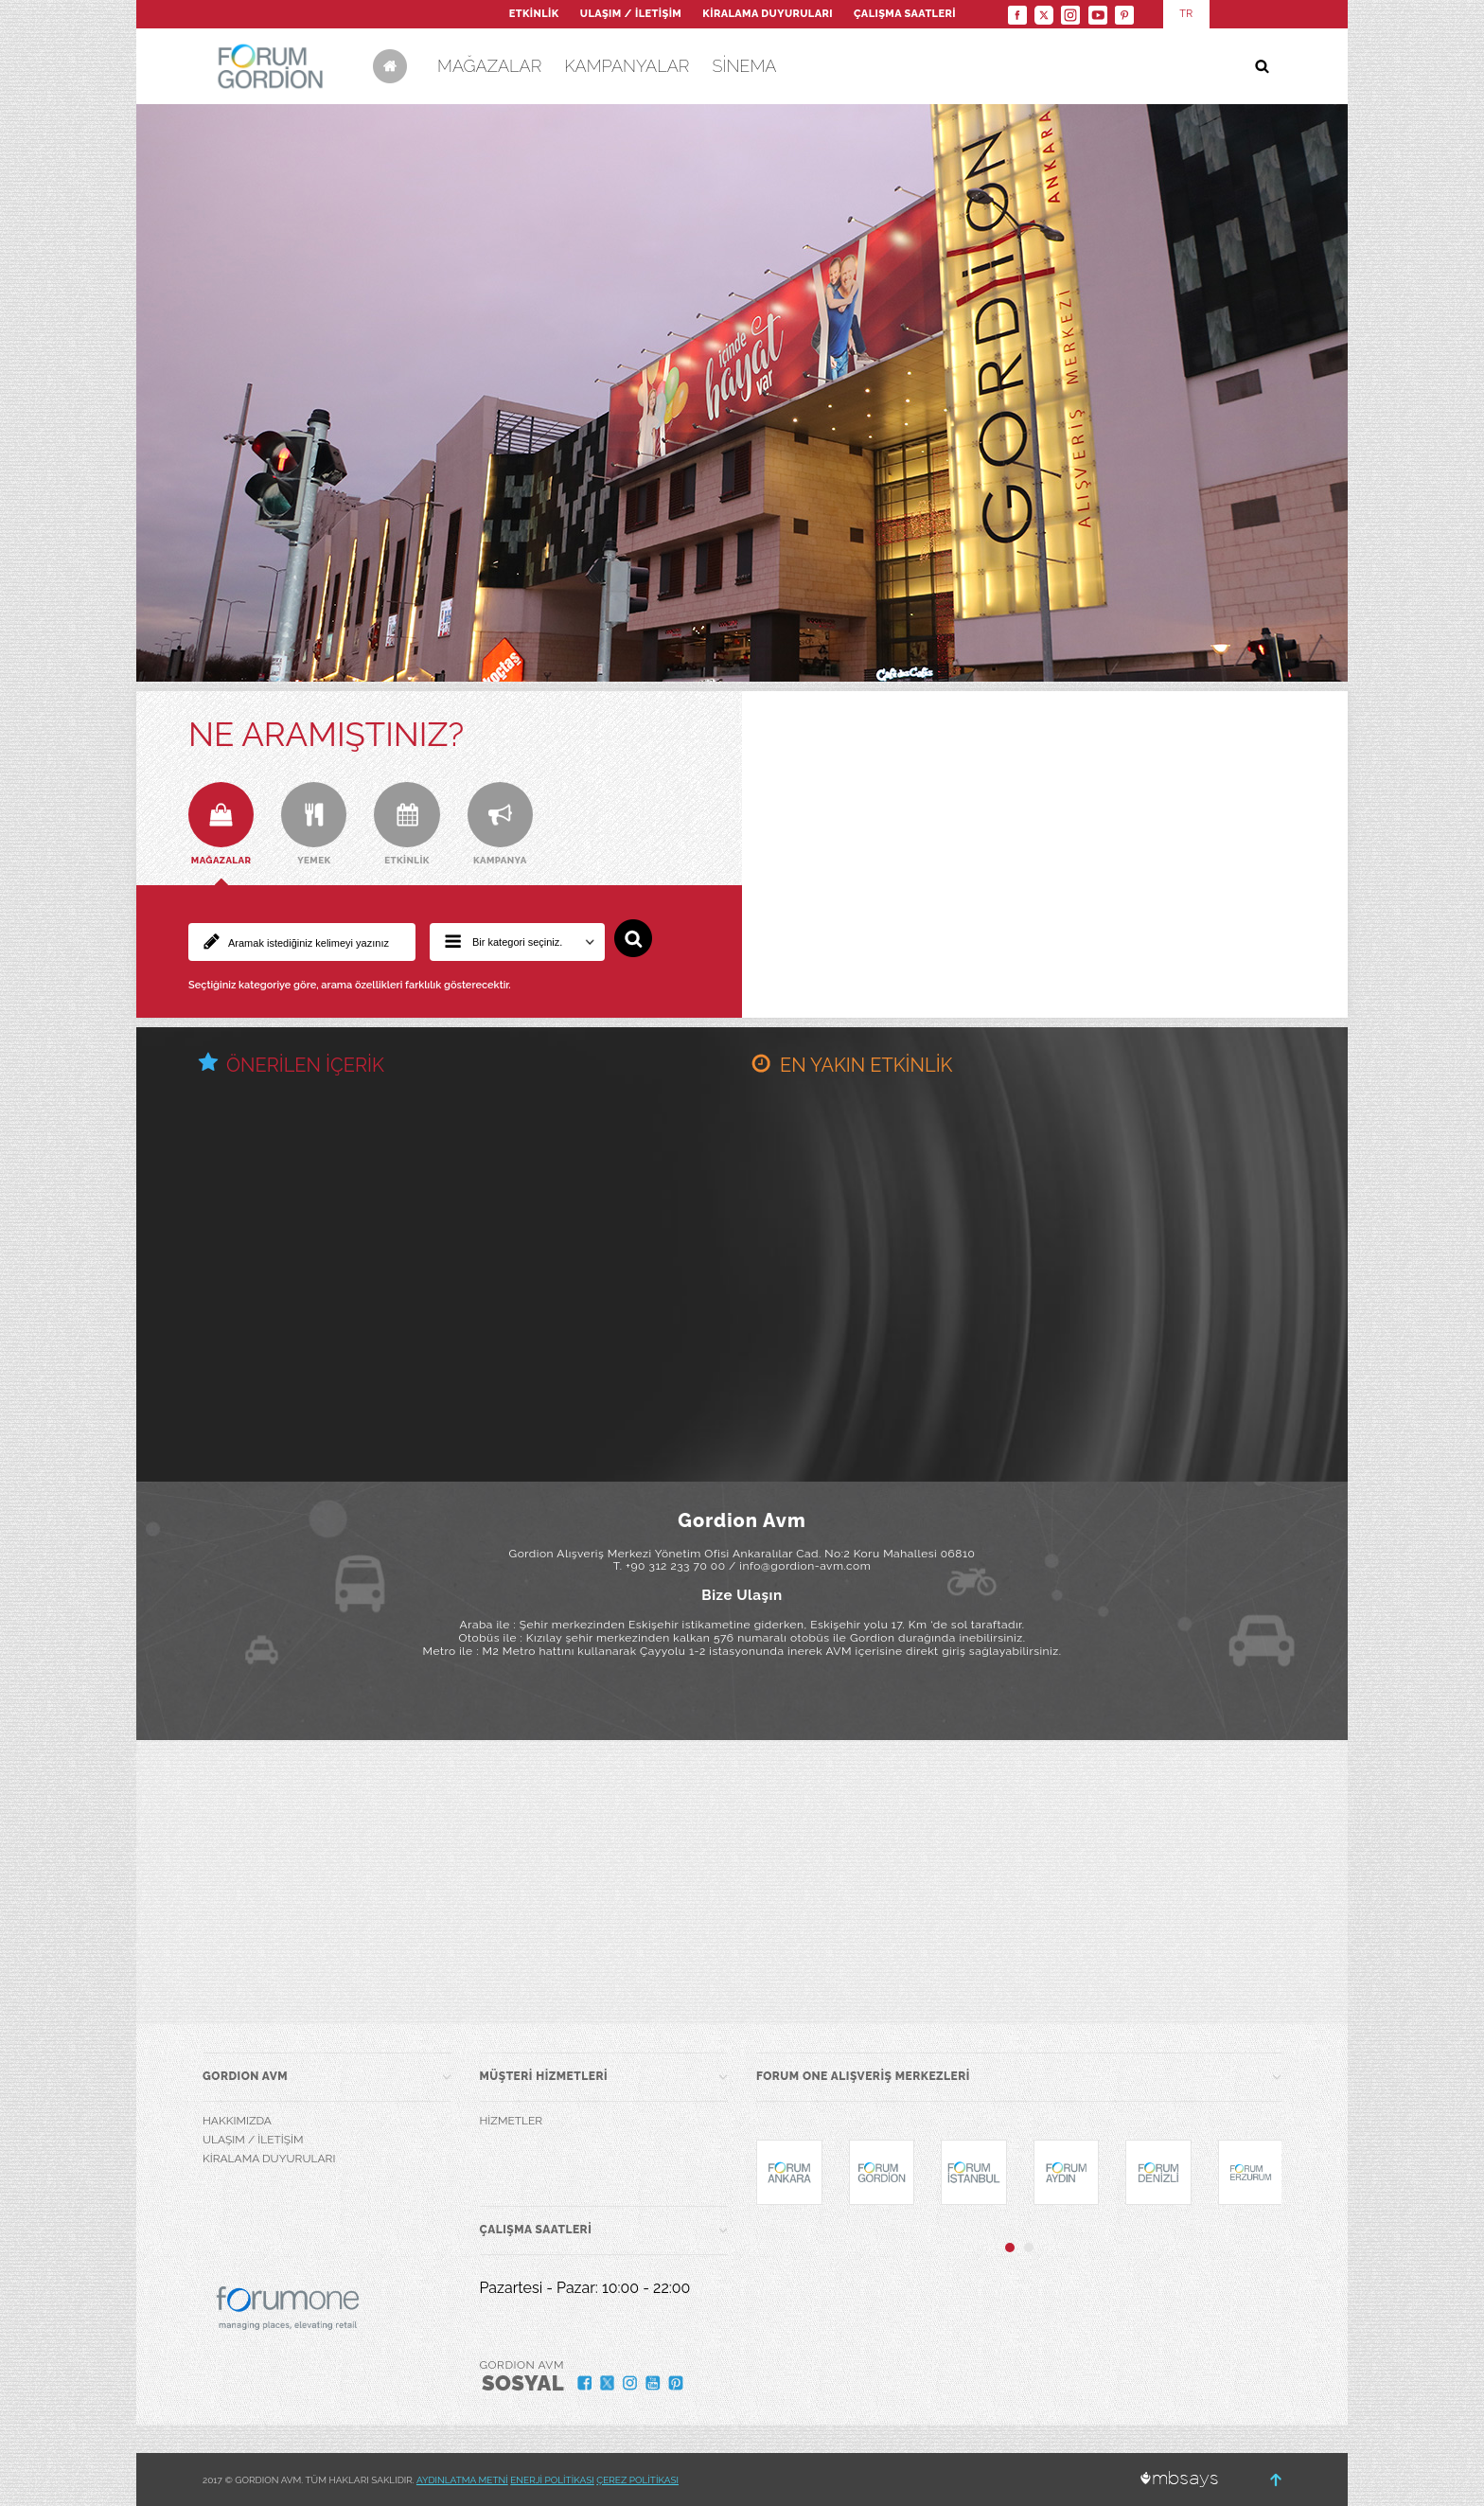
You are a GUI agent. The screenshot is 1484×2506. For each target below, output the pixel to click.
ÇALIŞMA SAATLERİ (905, 14)
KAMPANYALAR (626, 66)
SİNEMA (744, 66)
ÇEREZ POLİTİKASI (637, 2480)
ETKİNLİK (534, 14)
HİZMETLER (511, 2120)
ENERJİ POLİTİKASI (552, 2480)
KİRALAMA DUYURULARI (767, 14)
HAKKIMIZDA (237, 2120)
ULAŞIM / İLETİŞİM (630, 14)
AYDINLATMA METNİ (462, 2480)
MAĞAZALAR (489, 66)
